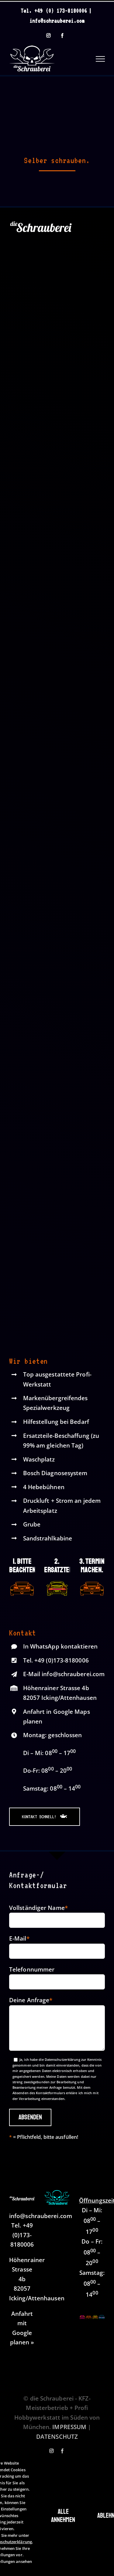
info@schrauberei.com (57, 20)
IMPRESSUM (69, 2427)
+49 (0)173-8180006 (61, 1660)
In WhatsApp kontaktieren (60, 1646)
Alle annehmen (63, 2515)
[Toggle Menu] (100, 59)
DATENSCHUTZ (57, 2437)
